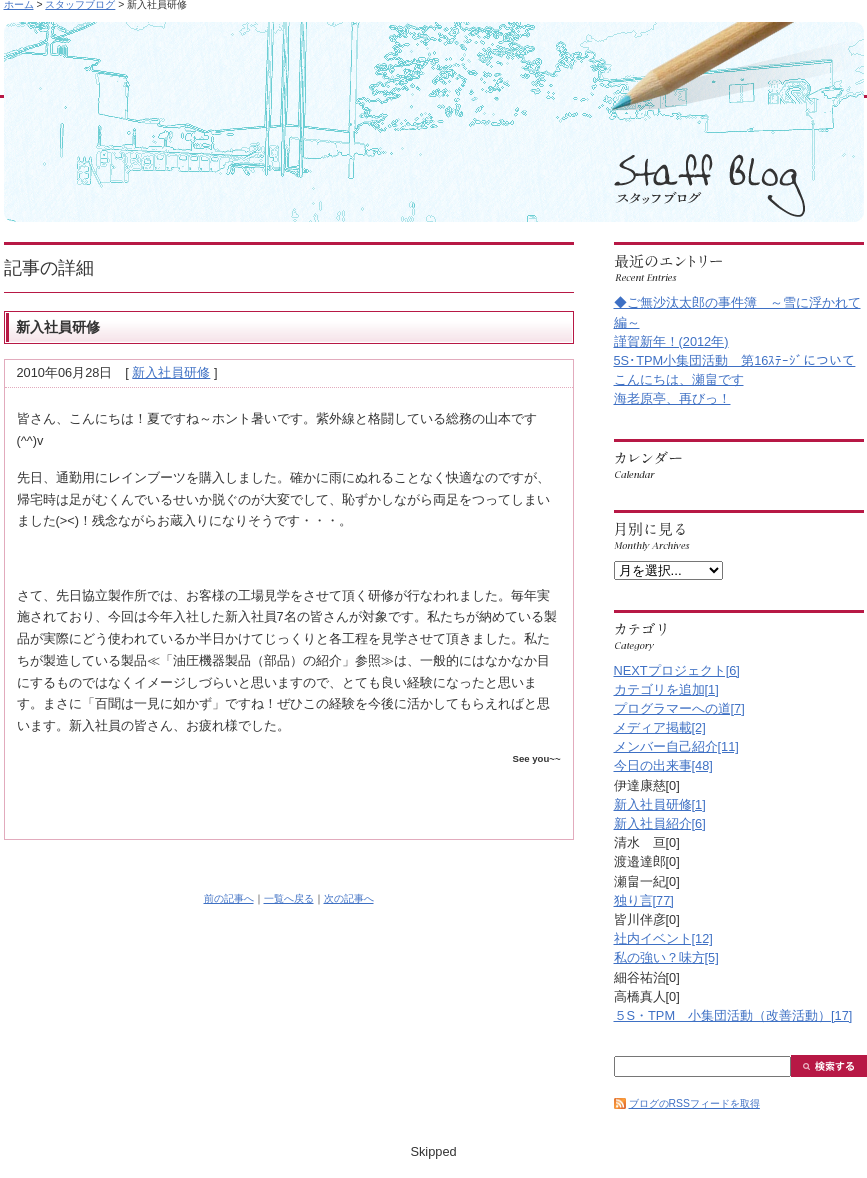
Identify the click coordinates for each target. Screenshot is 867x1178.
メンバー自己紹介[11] (676, 746)
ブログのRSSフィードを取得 (694, 1103)
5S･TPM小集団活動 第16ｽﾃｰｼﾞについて (735, 360)
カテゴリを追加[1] (666, 689)
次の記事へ (349, 898)
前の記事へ (229, 898)
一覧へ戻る (289, 898)
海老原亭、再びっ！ (672, 398)
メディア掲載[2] (660, 727)
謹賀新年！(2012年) (671, 341)
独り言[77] (644, 900)
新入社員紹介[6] (660, 823)
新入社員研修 (171, 372)
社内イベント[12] (663, 938)
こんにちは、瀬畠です (679, 379)
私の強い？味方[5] (666, 957)
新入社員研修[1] (660, 804)
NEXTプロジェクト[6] (677, 670)
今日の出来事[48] (663, 765)
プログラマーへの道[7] (679, 708)
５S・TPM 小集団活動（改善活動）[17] (733, 1015)
